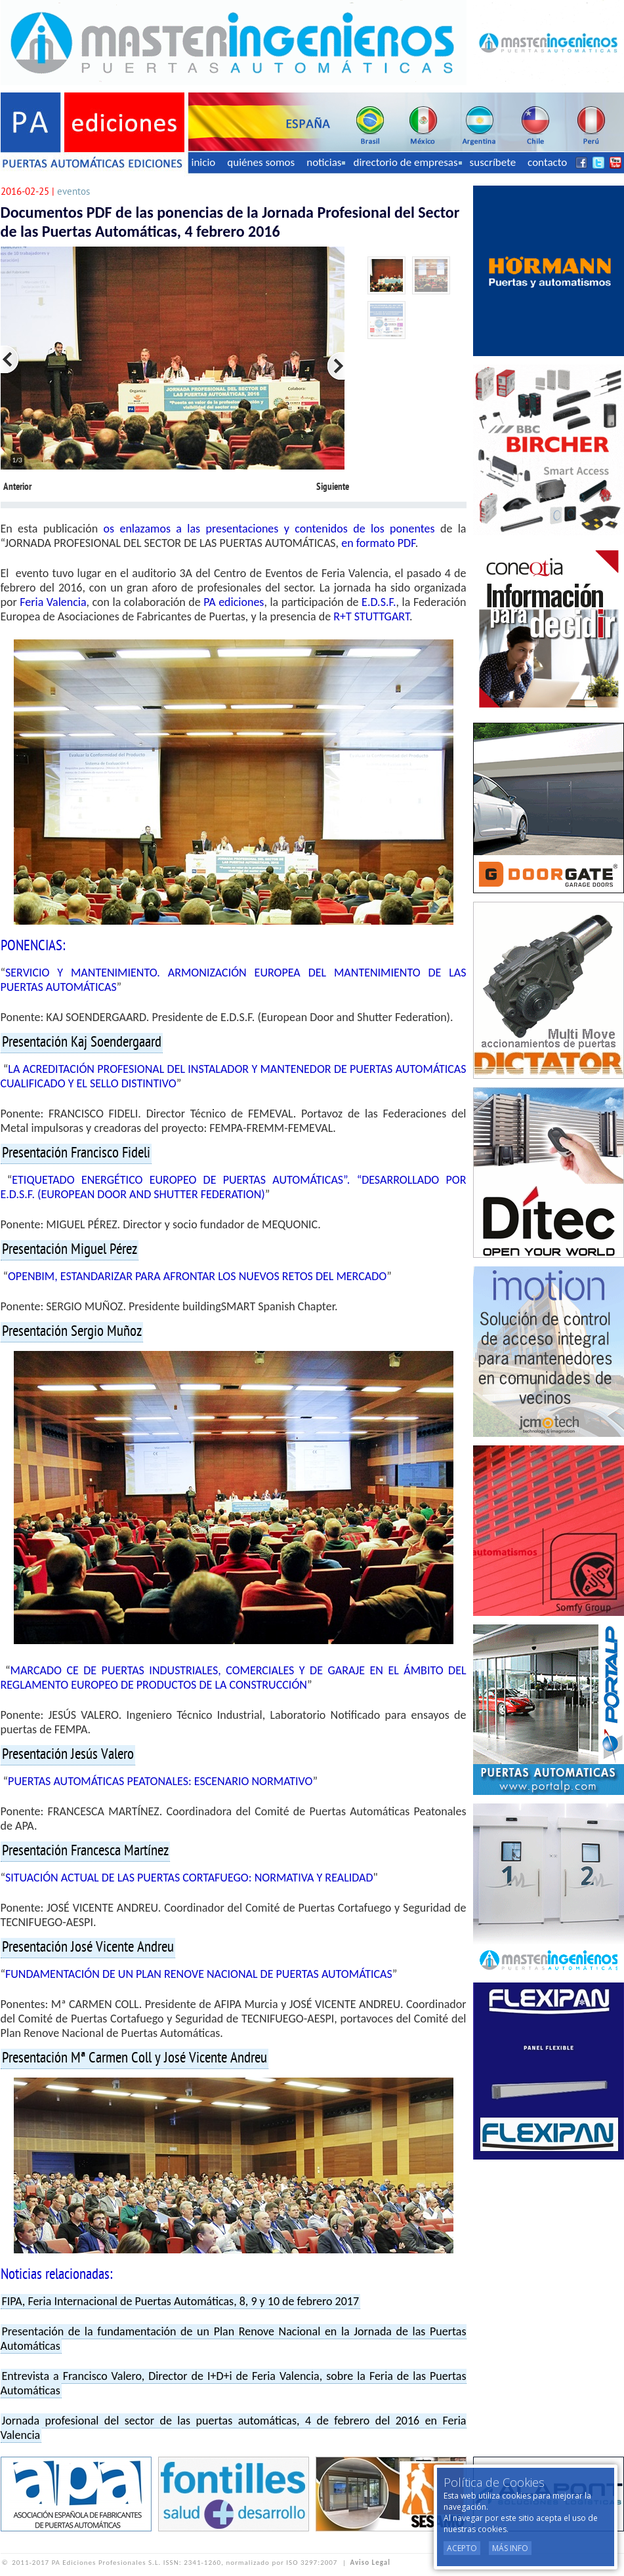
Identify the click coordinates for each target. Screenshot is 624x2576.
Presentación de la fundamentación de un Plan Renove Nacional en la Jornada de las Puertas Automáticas (234, 2338)
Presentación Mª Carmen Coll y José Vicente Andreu (134, 2058)
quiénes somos (261, 162)
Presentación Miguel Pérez (69, 1250)
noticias (325, 162)
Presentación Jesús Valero (68, 1755)
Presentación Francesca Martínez (85, 1851)
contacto (547, 162)
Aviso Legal (370, 2562)
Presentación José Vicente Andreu (88, 1948)
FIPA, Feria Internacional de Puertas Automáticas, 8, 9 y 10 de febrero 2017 (181, 2301)
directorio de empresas (407, 162)
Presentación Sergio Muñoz (72, 1332)
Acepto (462, 2548)
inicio (204, 162)
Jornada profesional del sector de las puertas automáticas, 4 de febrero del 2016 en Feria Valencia (234, 2427)
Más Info (510, 2548)
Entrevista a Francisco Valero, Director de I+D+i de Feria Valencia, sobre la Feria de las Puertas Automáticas (234, 2383)
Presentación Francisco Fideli (76, 1153)
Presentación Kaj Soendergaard (81, 1043)
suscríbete (493, 162)
